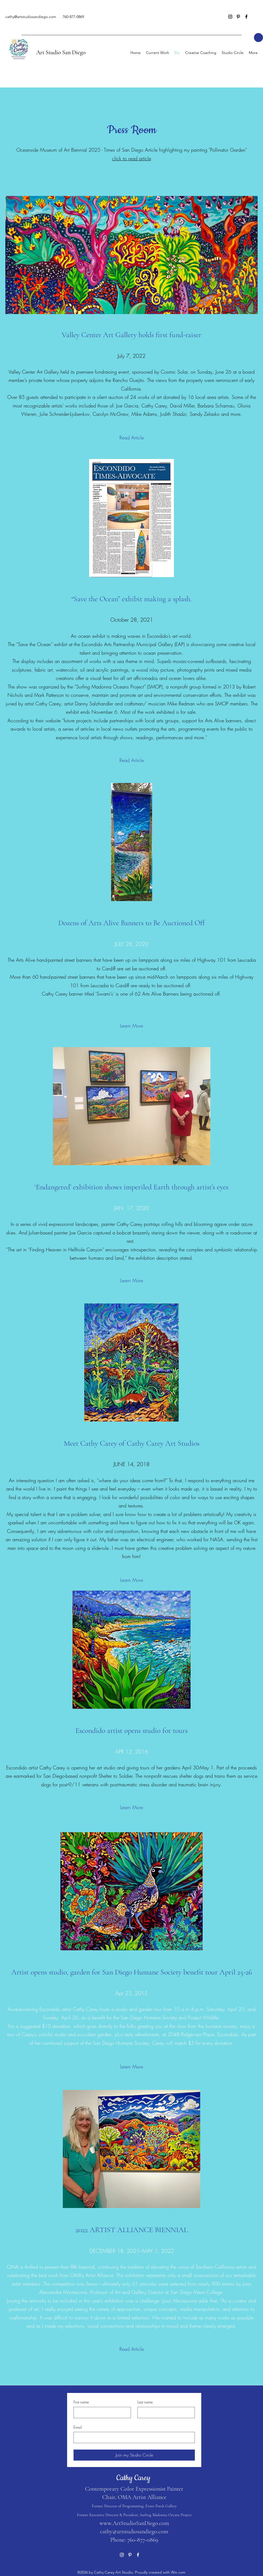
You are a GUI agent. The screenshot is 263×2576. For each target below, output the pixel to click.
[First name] (100, 2412)
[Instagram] (230, 16)
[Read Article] (131, 437)
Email (78, 2427)
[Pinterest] (238, 16)
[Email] (132, 2437)
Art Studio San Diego (61, 52)
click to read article (131, 158)
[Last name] (164, 2412)
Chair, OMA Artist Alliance (134, 2497)
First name (81, 2401)
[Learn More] (131, 1025)
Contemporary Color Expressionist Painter (134, 2488)
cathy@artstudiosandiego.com (30, 16)
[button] (258, 37)
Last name (145, 2401)
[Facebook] (246, 16)
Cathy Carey (134, 2478)
